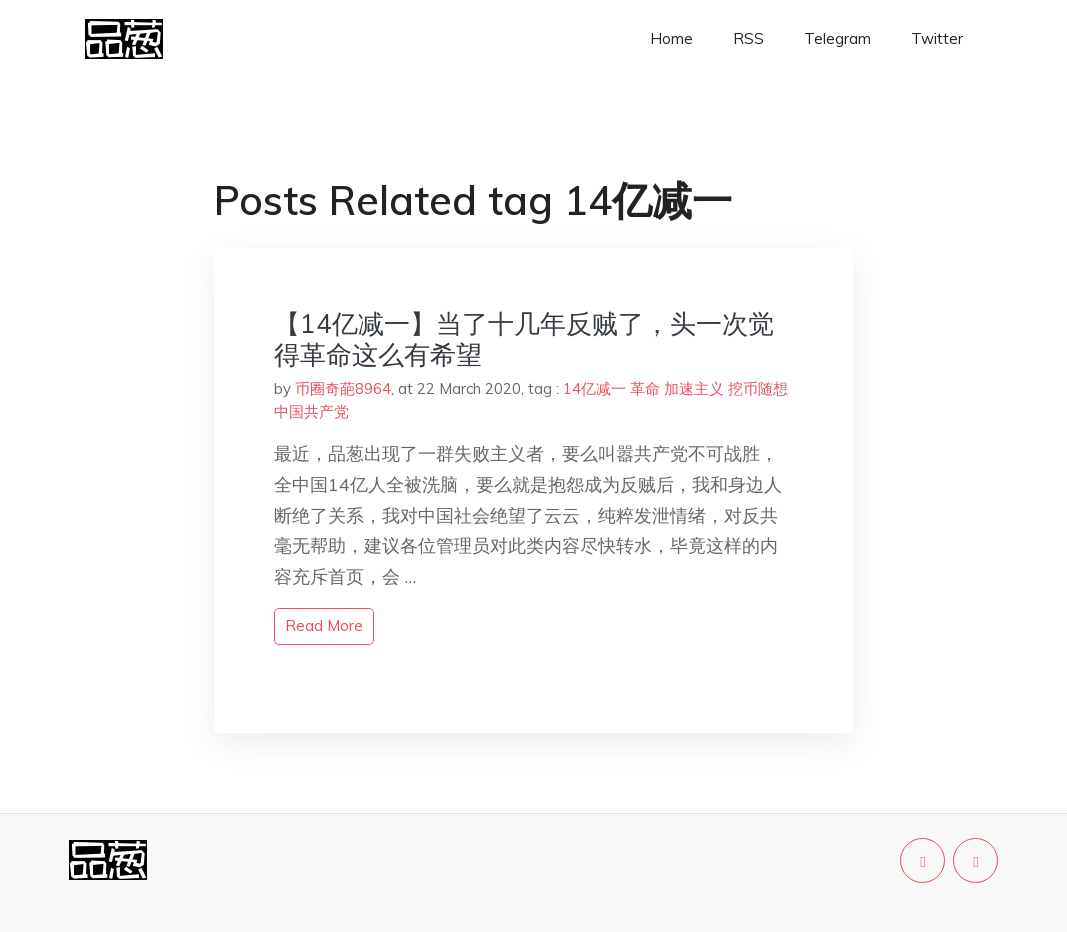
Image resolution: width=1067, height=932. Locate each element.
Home (671, 38)
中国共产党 (311, 411)
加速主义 (694, 388)
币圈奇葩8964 (343, 388)
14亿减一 (594, 388)
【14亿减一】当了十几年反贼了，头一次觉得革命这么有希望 (524, 339)
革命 (645, 388)
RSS (748, 38)
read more (324, 625)
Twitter (937, 38)
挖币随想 (758, 388)
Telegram (837, 38)
